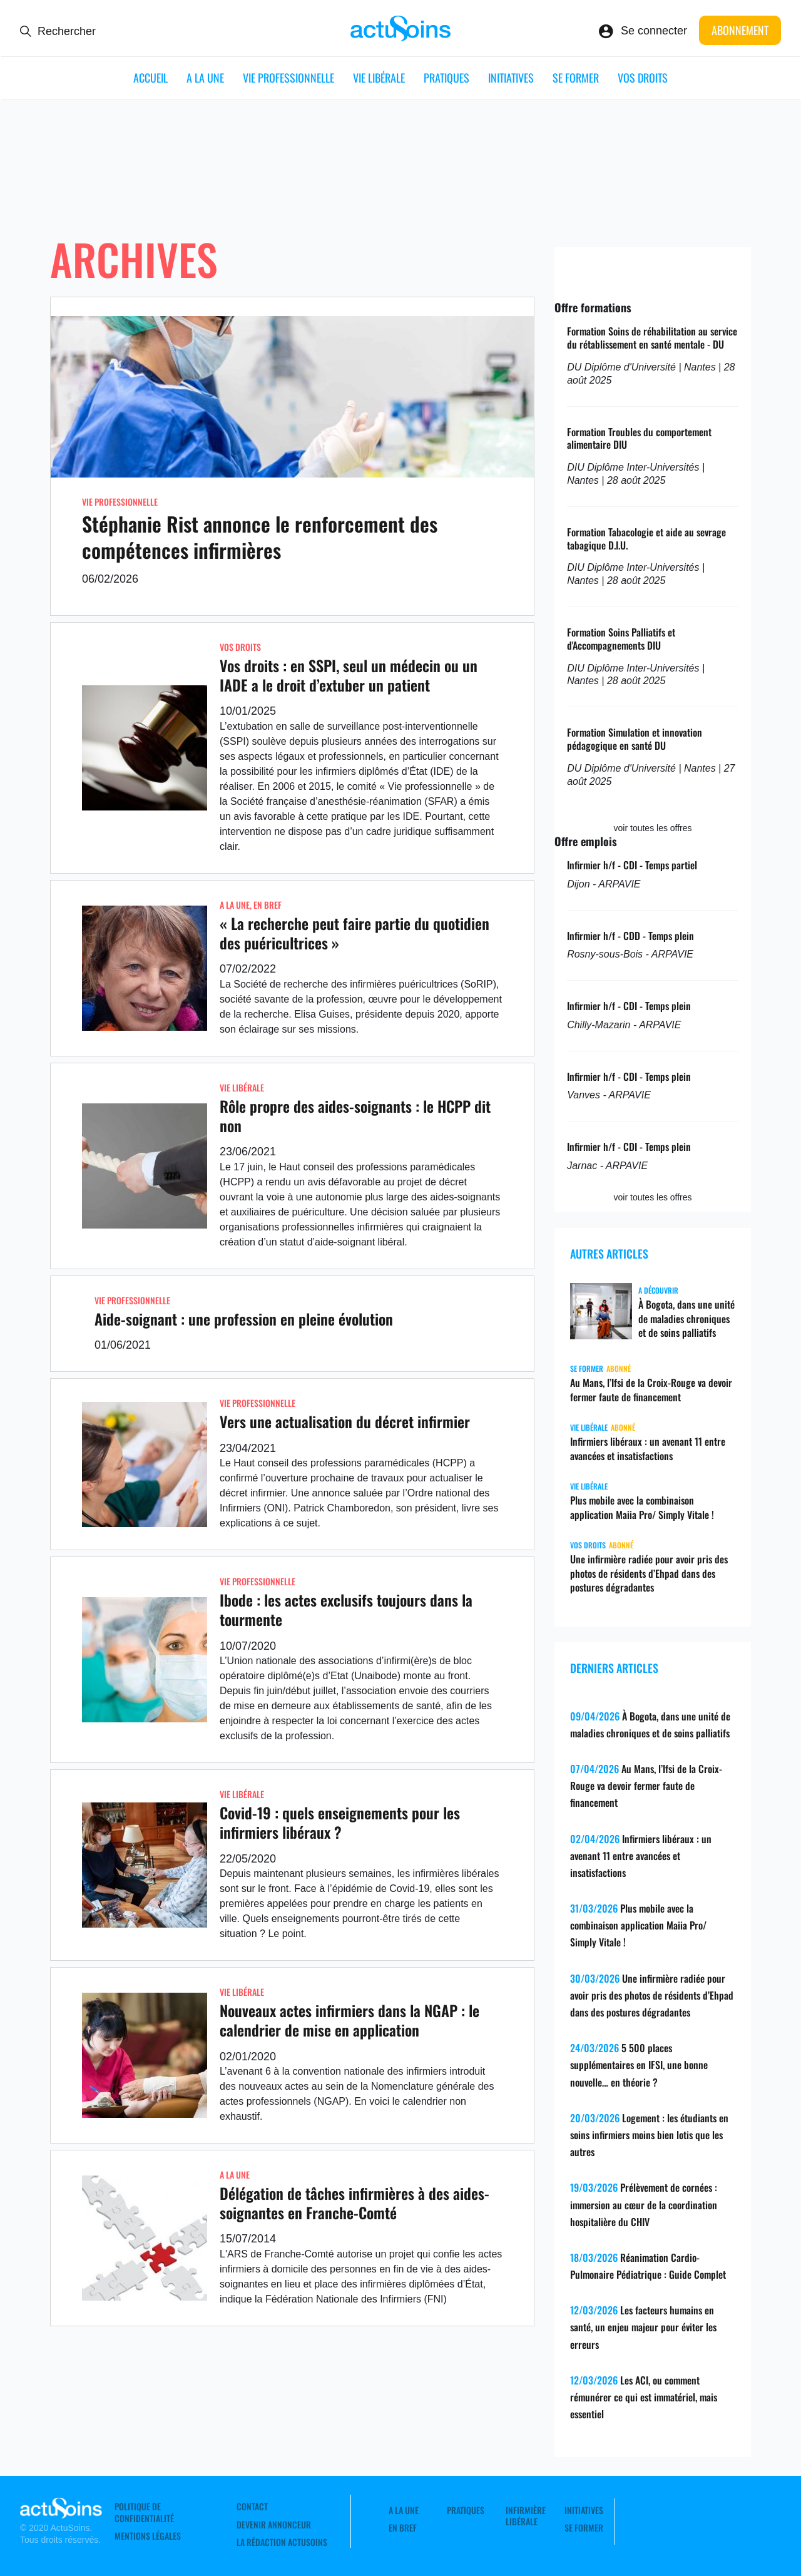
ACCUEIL (150, 77)
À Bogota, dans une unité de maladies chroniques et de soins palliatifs (686, 1319)
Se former (576, 77)
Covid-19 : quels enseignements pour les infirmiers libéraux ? (340, 1822)
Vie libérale (379, 77)
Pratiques (446, 77)
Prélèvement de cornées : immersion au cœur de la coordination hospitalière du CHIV (643, 2204)
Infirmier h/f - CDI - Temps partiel (632, 864)
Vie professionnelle (288, 77)
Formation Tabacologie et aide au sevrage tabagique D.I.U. (646, 538)
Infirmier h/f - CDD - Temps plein (630, 935)
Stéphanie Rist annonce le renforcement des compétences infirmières (259, 537)
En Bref (267, 904)
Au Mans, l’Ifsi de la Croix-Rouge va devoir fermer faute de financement (651, 1389)
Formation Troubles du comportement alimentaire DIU (639, 438)
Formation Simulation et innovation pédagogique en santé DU (634, 739)
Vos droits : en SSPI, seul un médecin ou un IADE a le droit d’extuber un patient (348, 675)
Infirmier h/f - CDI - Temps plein (629, 1005)
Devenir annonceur (274, 2524)
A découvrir (658, 1290)
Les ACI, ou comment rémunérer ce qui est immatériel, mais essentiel (643, 2397)
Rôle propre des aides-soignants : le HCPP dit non (355, 1116)
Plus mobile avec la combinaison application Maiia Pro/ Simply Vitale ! (642, 1507)
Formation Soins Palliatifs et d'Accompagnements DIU (621, 639)
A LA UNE (205, 77)
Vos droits (643, 77)
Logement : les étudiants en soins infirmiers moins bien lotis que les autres (649, 2134)
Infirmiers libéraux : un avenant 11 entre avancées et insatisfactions (647, 1448)
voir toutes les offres (653, 828)
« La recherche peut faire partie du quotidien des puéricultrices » (354, 933)
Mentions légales (148, 2536)
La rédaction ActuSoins (282, 2542)
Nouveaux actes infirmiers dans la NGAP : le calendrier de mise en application (349, 2020)
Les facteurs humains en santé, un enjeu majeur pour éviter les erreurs (643, 2327)
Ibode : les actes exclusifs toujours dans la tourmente (346, 1609)
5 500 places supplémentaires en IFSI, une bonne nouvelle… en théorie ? (639, 2064)
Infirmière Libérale (526, 2516)
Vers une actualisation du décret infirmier (345, 1421)
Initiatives (511, 77)
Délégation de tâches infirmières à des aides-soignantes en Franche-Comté (354, 2203)
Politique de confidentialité (144, 2512)
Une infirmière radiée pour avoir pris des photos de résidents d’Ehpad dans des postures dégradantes (649, 1573)
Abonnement (740, 30)
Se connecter (654, 30)
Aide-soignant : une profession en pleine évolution (243, 1318)
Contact (252, 2506)
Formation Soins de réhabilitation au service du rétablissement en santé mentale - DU (652, 338)
